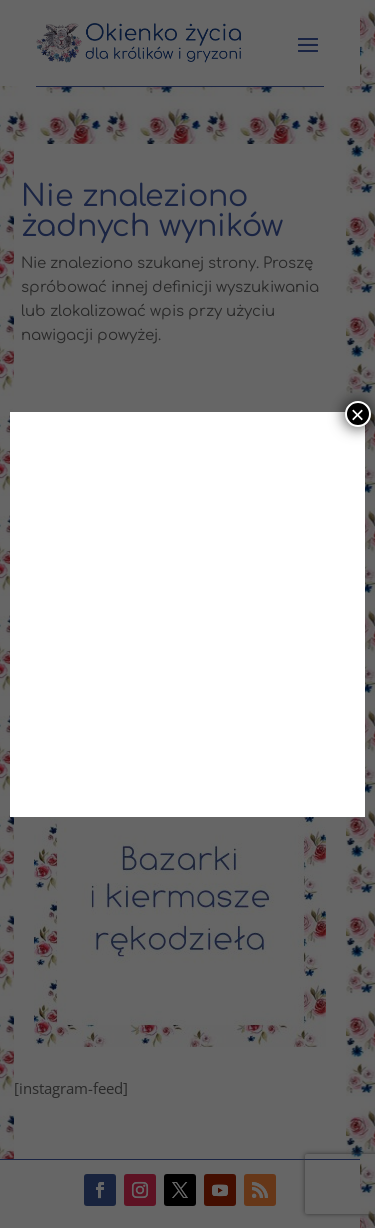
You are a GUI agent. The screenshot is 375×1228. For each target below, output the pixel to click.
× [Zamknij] (358, 414)
